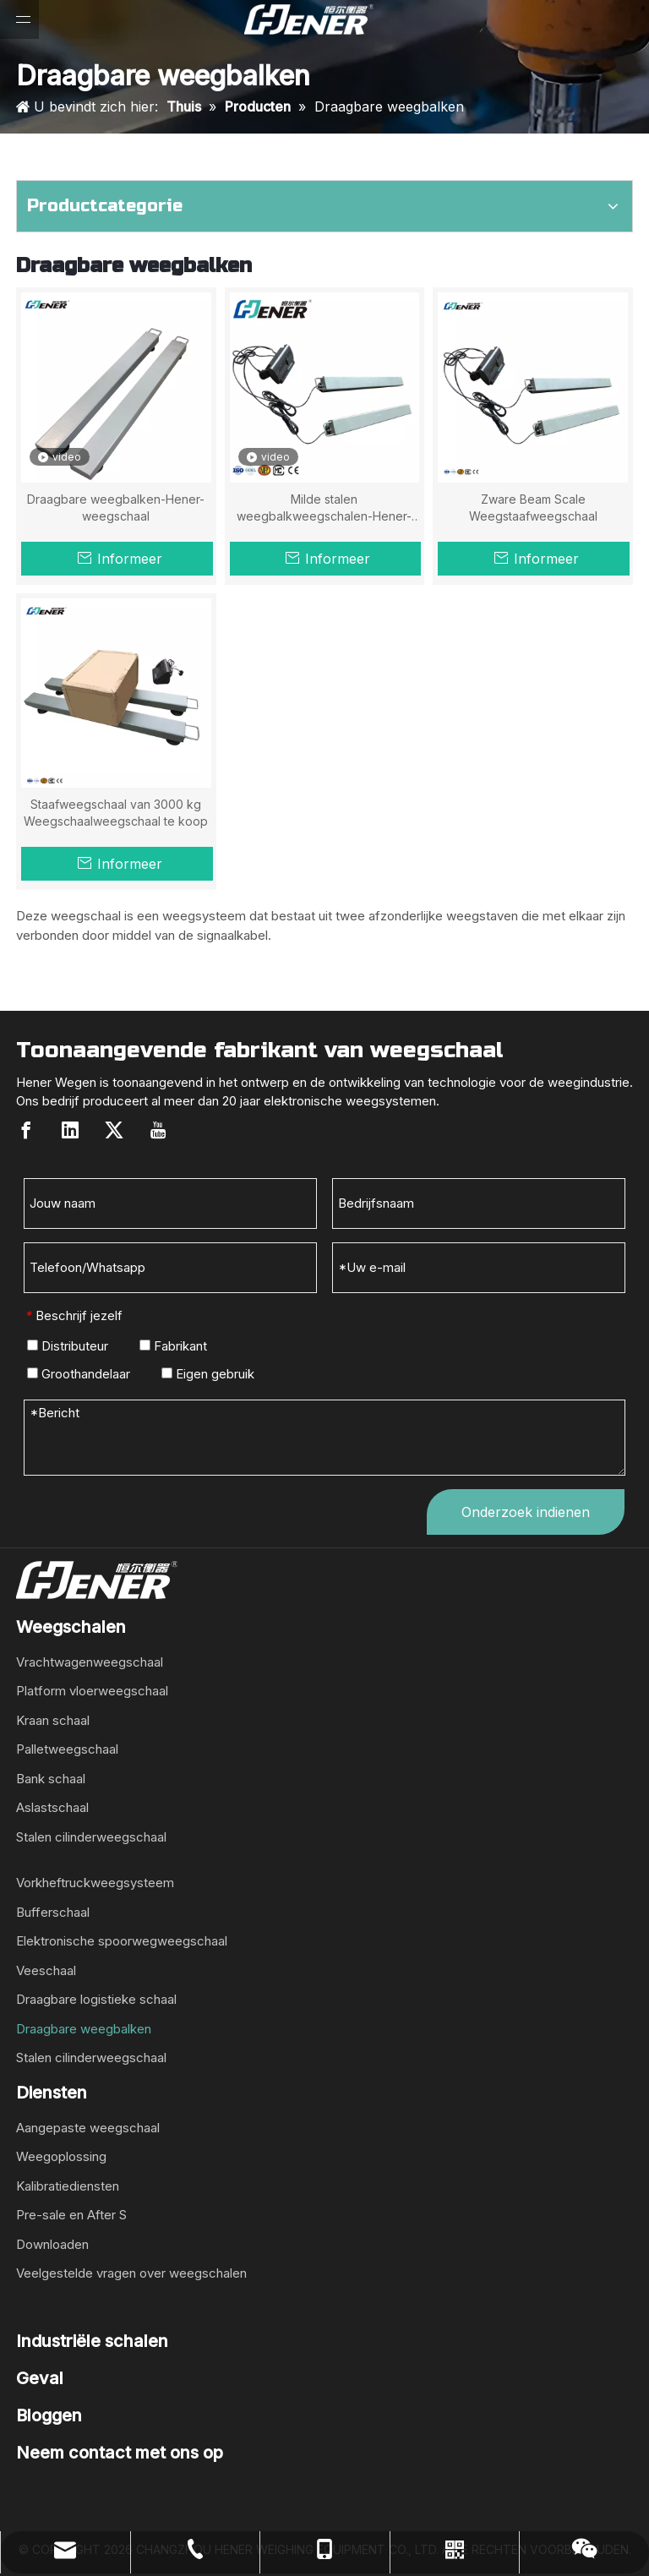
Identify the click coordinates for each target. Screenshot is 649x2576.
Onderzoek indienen (525, 1512)
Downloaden (52, 2244)
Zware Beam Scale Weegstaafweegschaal (533, 507)
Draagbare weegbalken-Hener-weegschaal (116, 507)
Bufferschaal (53, 1912)
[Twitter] (114, 1130)
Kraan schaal (53, 1720)
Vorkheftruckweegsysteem (95, 1883)
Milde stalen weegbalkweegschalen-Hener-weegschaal (324, 508)
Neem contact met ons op (119, 2452)
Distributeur (67, 1346)
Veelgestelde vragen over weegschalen (131, 2273)
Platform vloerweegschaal (92, 1691)
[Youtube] (158, 1130)
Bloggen (49, 2415)
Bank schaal (50, 1779)
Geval (39, 2378)
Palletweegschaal (67, 1749)
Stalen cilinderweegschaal (91, 1837)
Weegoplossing (61, 2156)
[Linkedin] (70, 1130)
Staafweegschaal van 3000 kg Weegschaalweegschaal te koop (116, 812)
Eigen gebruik (207, 1374)
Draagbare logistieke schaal (96, 1999)
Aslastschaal (52, 1807)
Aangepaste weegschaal (88, 2128)
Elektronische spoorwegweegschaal (121, 1941)
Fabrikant (173, 1346)
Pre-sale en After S (71, 2215)
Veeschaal (46, 1970)
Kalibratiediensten (67, 2186)
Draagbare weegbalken (83, 2029)
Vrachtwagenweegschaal (89, 1662)
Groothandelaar (78, 1374)
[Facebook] (26, 1130)
